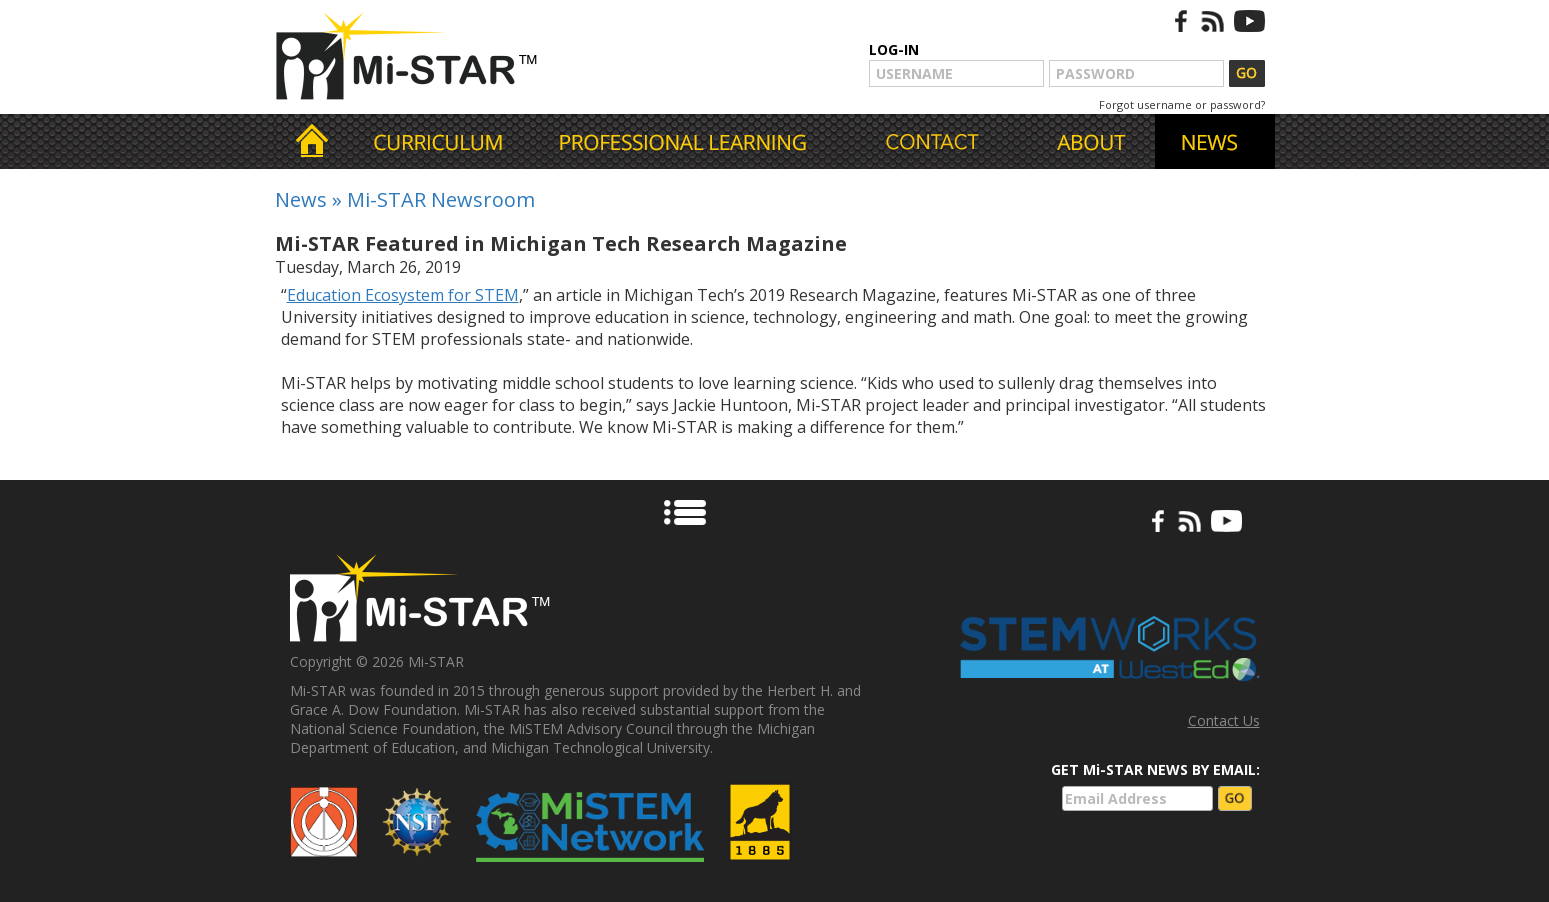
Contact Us (1224, 720)
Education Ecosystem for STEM (403, 295)
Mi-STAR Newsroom (441, 199)
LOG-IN (894, 49)
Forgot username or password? (1182, 104)
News (301, 199)
